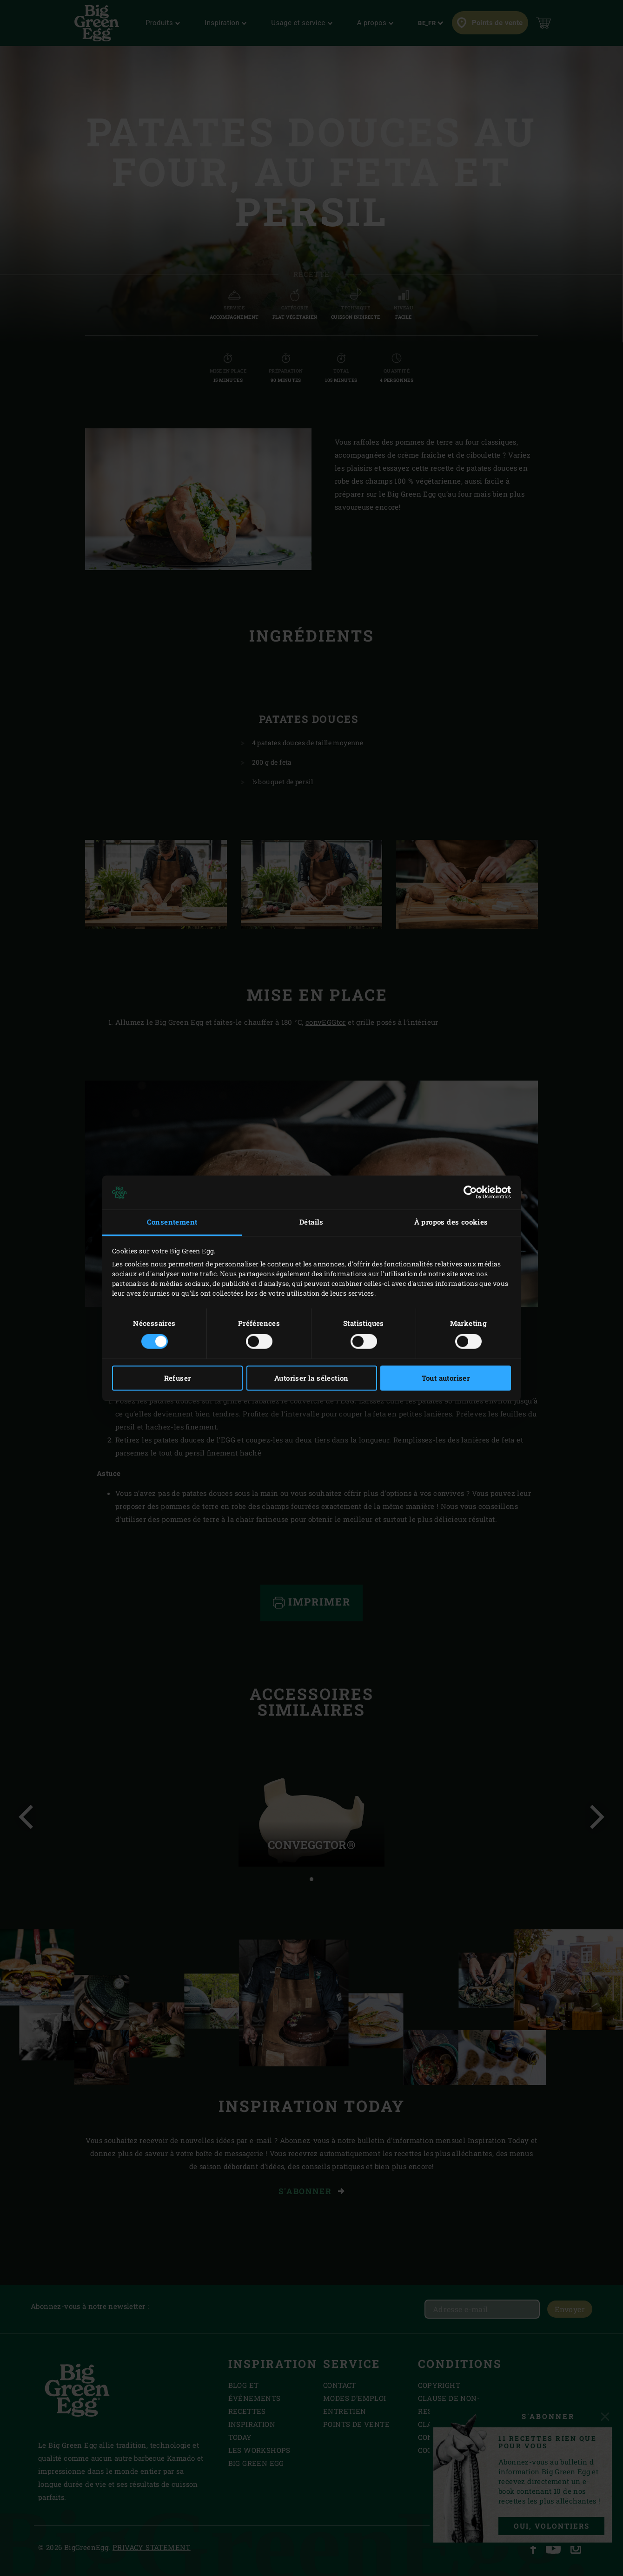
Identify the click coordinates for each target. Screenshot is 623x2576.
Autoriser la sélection (311, 1378)
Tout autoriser (446, 1378)
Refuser (177, 1378)
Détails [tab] (311, 1222)
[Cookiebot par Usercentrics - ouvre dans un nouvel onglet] (470, 1193)
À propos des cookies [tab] (451, 1222)
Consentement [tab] (172, 1222)
